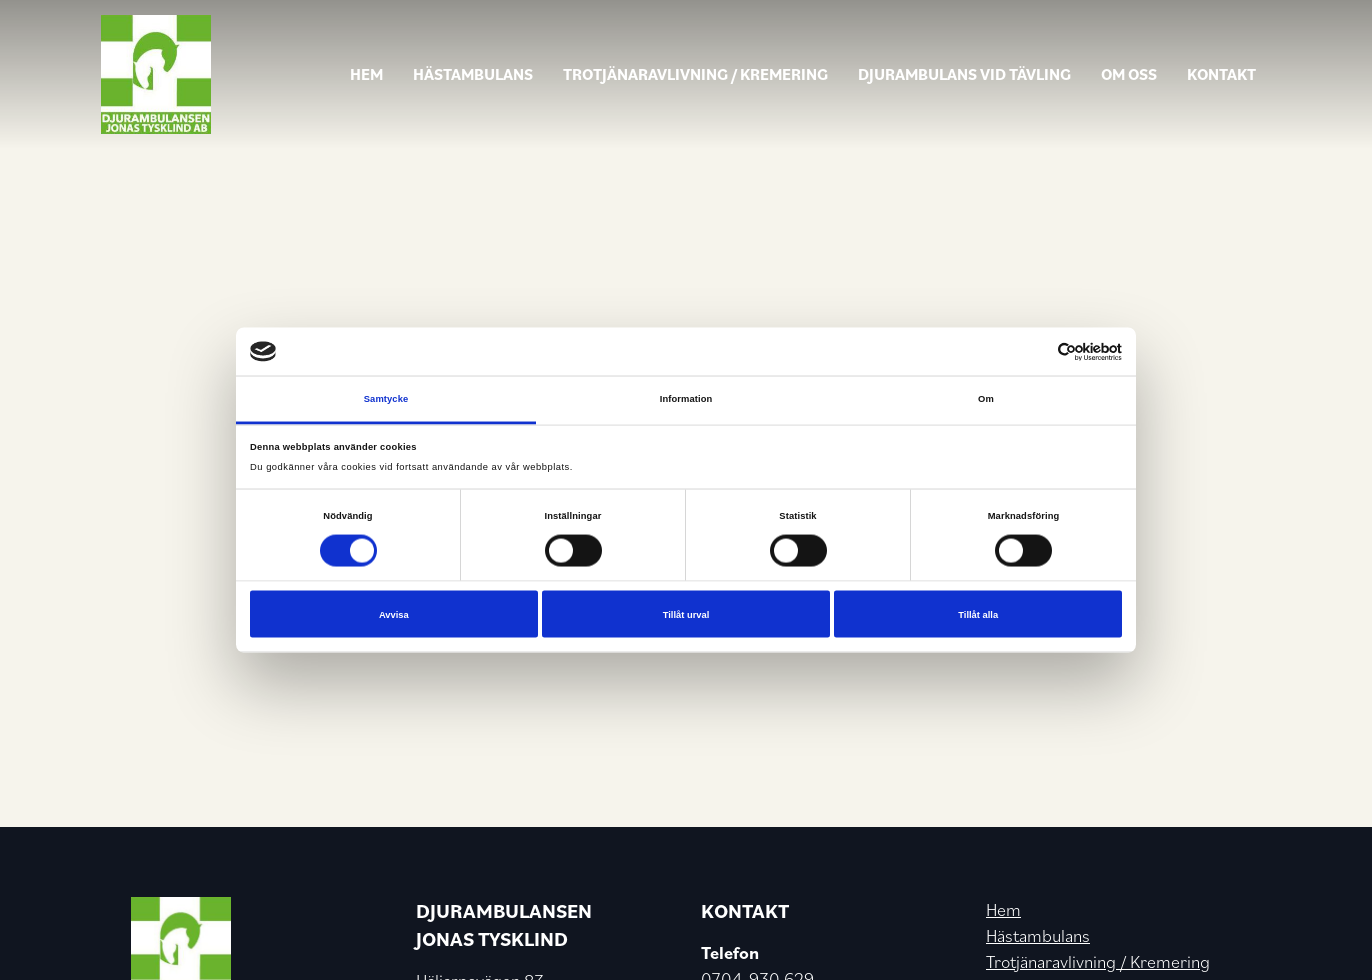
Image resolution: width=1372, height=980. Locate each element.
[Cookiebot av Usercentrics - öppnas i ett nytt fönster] (1034, 351)
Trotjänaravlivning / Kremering (695, 74)
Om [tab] (986, 399)
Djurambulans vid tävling (964, 74)
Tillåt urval (686, 614)
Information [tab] (686, 399)
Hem (366, 74)
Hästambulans (473, 74)
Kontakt (1221, 74)
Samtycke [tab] (386, 399)
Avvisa (394, 614)
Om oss (1129, 74)
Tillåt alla (978, 614)
